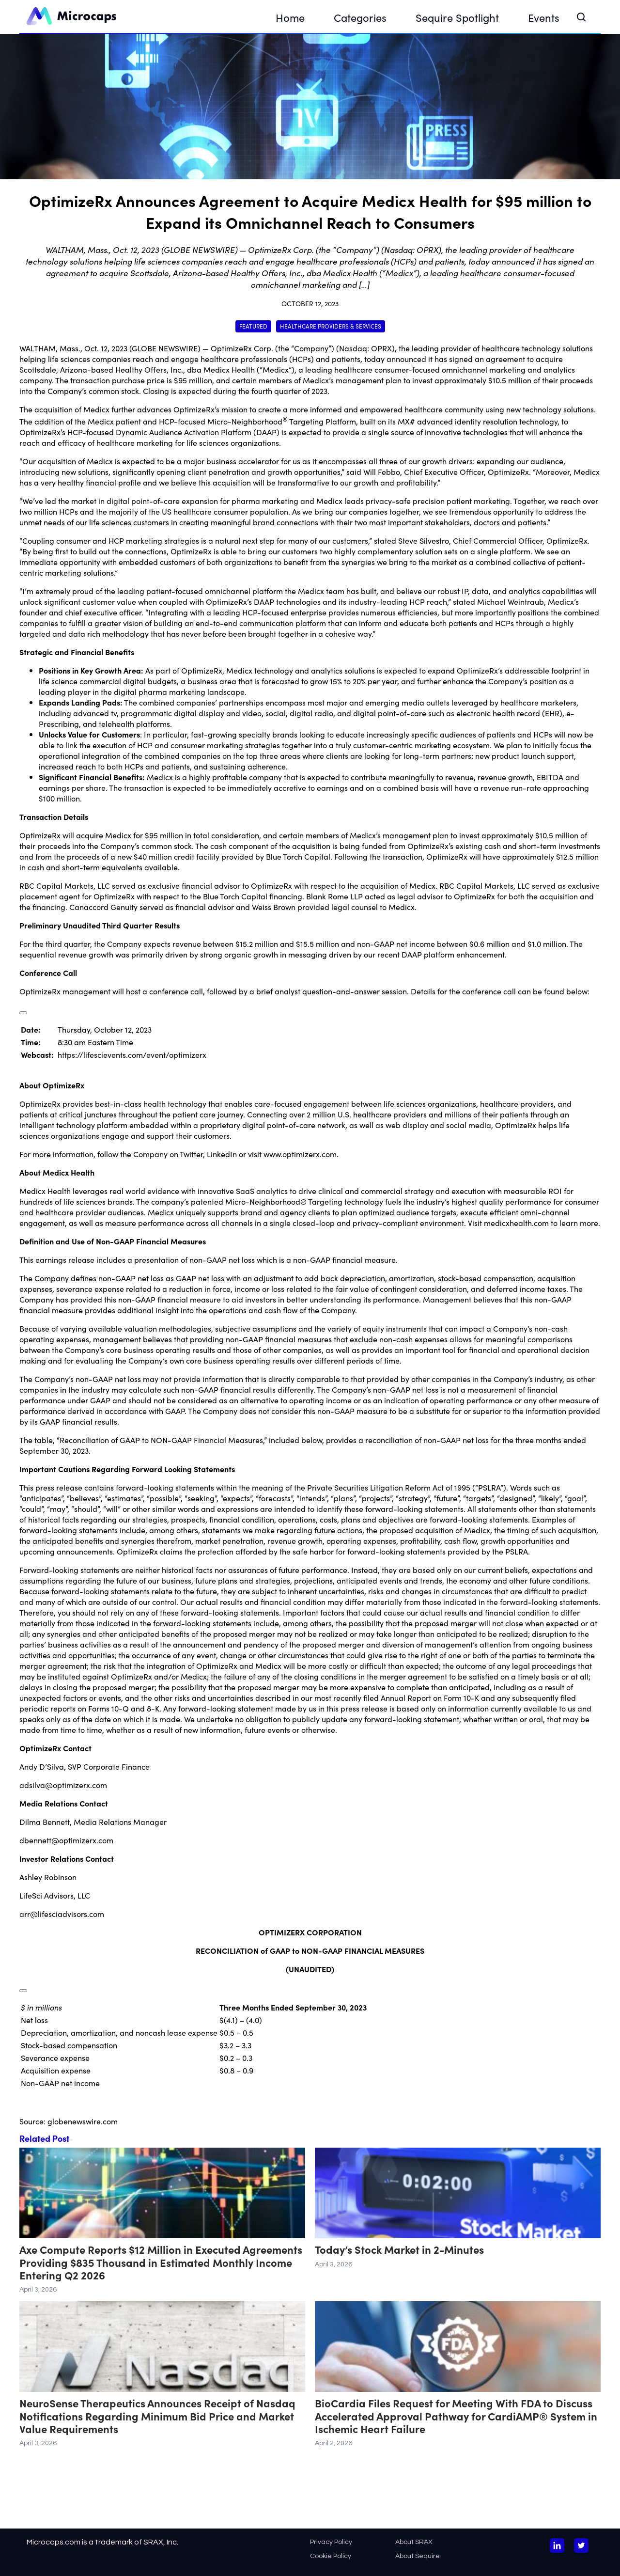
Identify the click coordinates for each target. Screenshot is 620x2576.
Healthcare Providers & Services (330, 326)
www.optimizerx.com (300, 1153)
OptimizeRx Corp (241, 348)
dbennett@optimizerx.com (66, 1840)
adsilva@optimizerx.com (63, 1784)
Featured (253, 326)
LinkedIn (222, 1153)
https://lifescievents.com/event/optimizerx (132, 1054)
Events (543, 17)
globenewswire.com (82, 2121)
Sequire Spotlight (457, 17)
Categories (360, 17)
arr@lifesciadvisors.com (61, 1913)
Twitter (191, 1153)
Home (290, 17)
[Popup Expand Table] (23, 1012)
